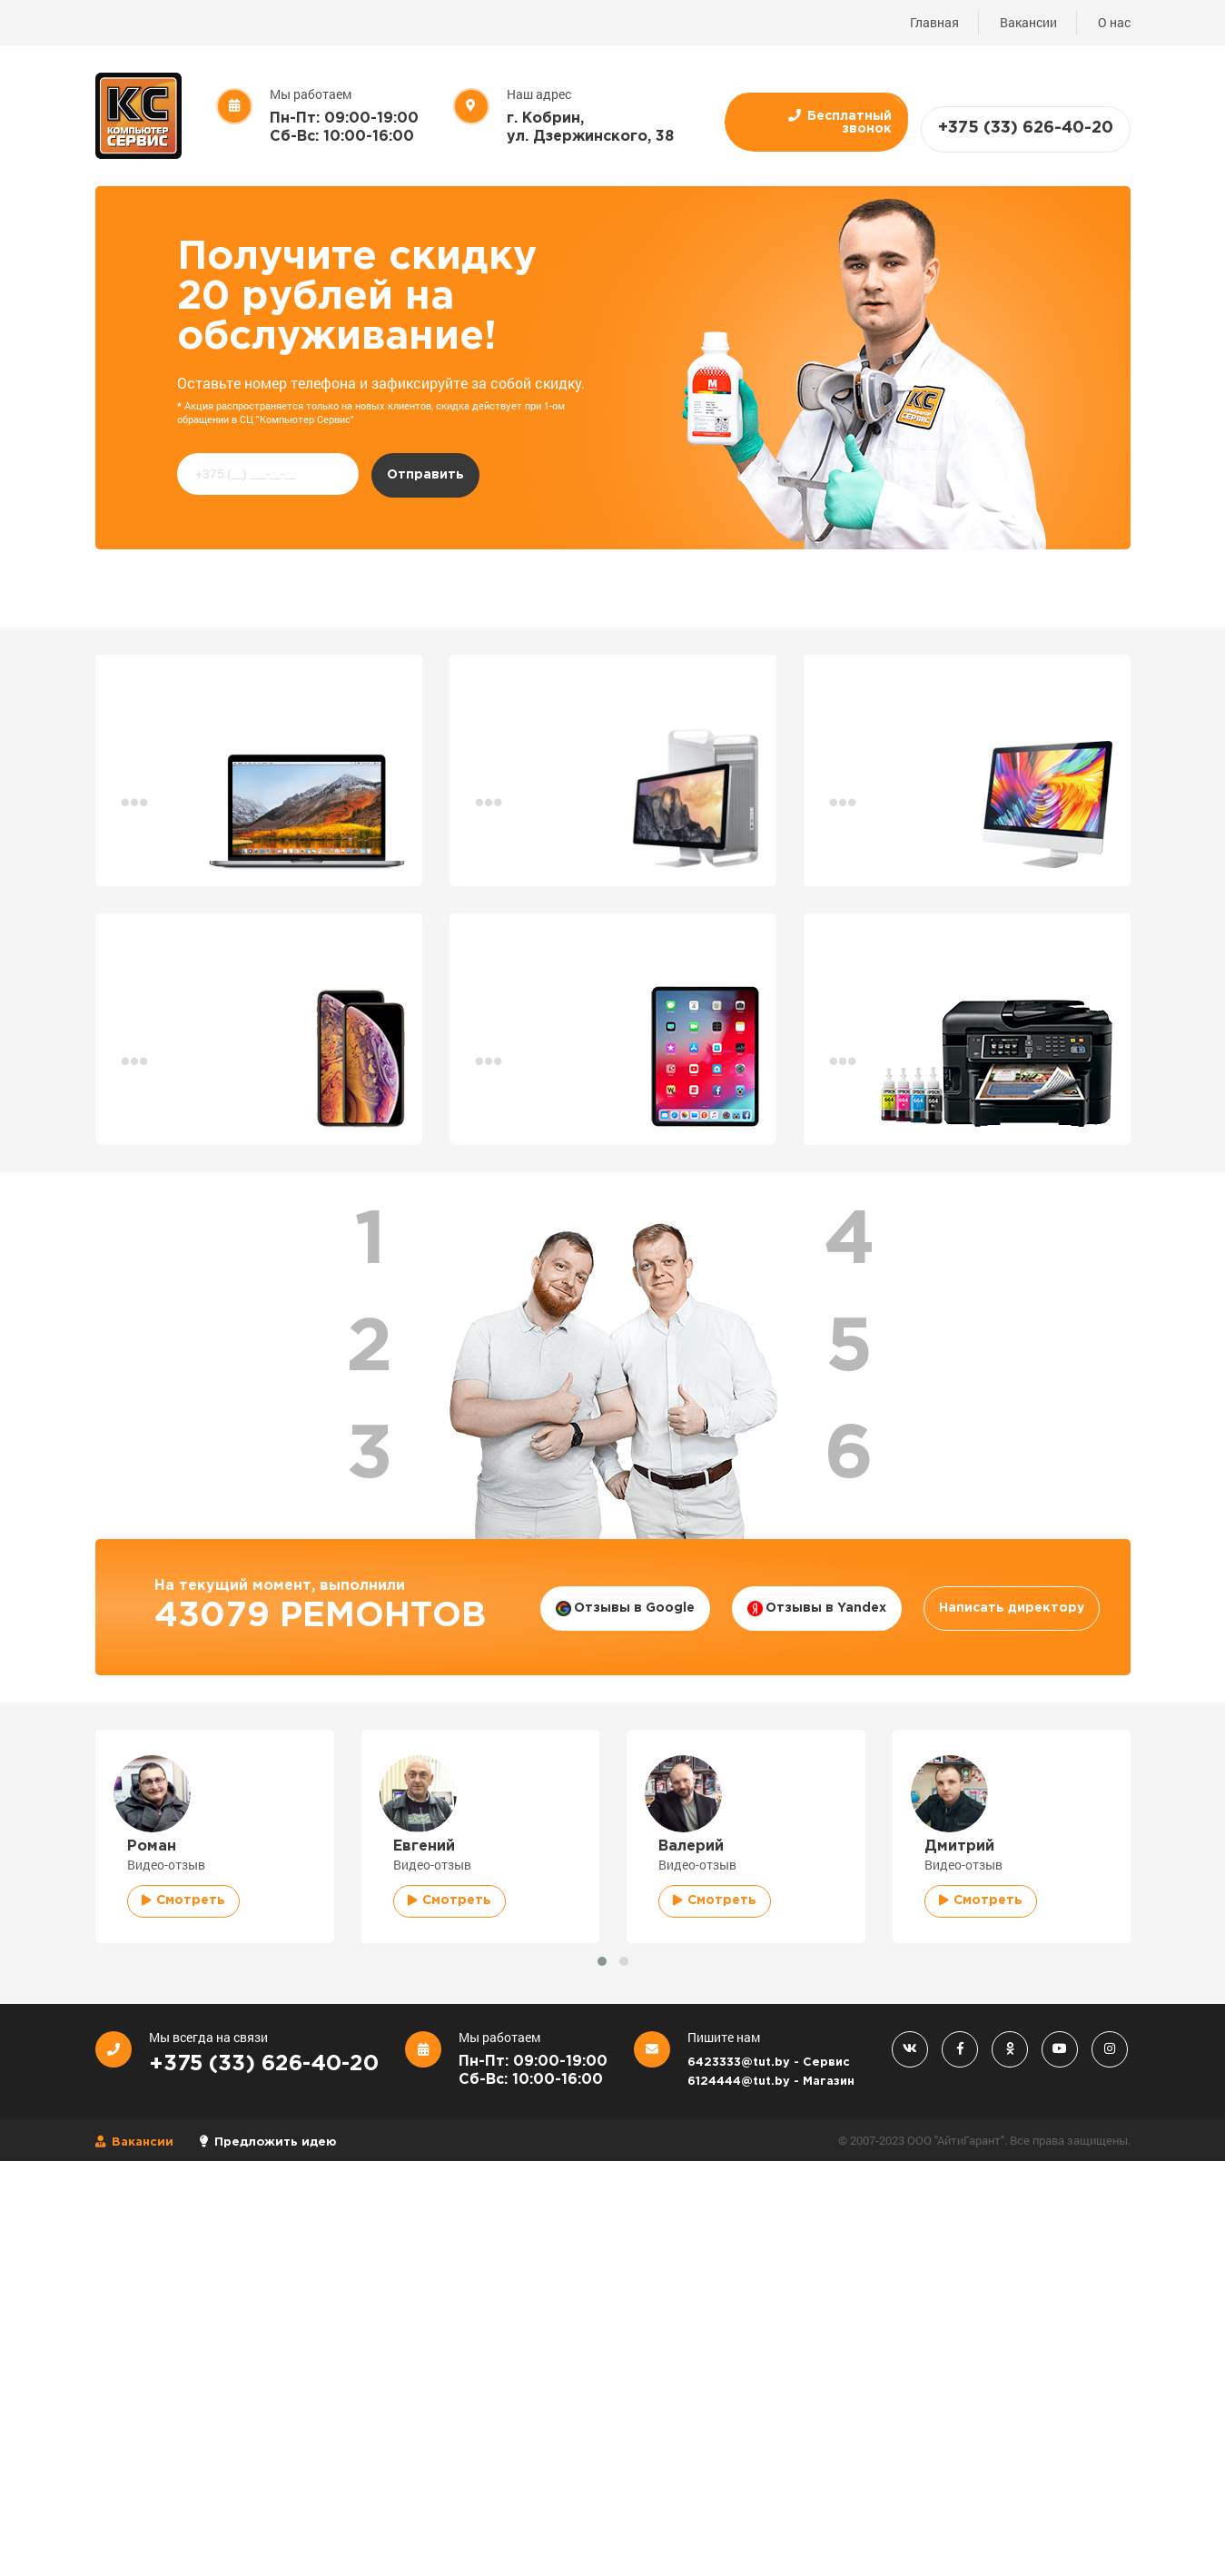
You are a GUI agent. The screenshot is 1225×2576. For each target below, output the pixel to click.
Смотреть (183, 1900)
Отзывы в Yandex (816, 1608)
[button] (602, 1961)
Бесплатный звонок (840, 121)
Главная (934, 22)
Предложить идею (268, 2141)
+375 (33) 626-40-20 (1025, 128)
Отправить (425, 474)
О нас (1114, 22)
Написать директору (1011, 1608)
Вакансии (1028, 22)
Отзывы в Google (625, 1608)
